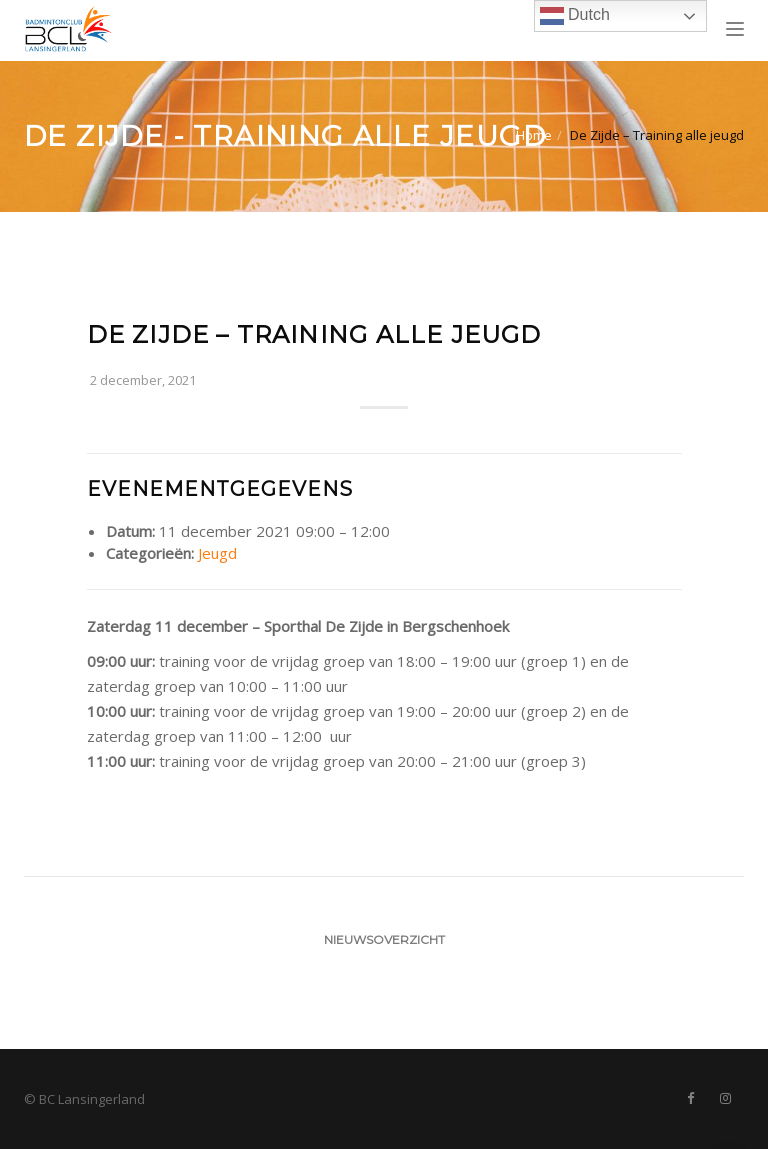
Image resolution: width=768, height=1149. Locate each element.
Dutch (575, 16)
